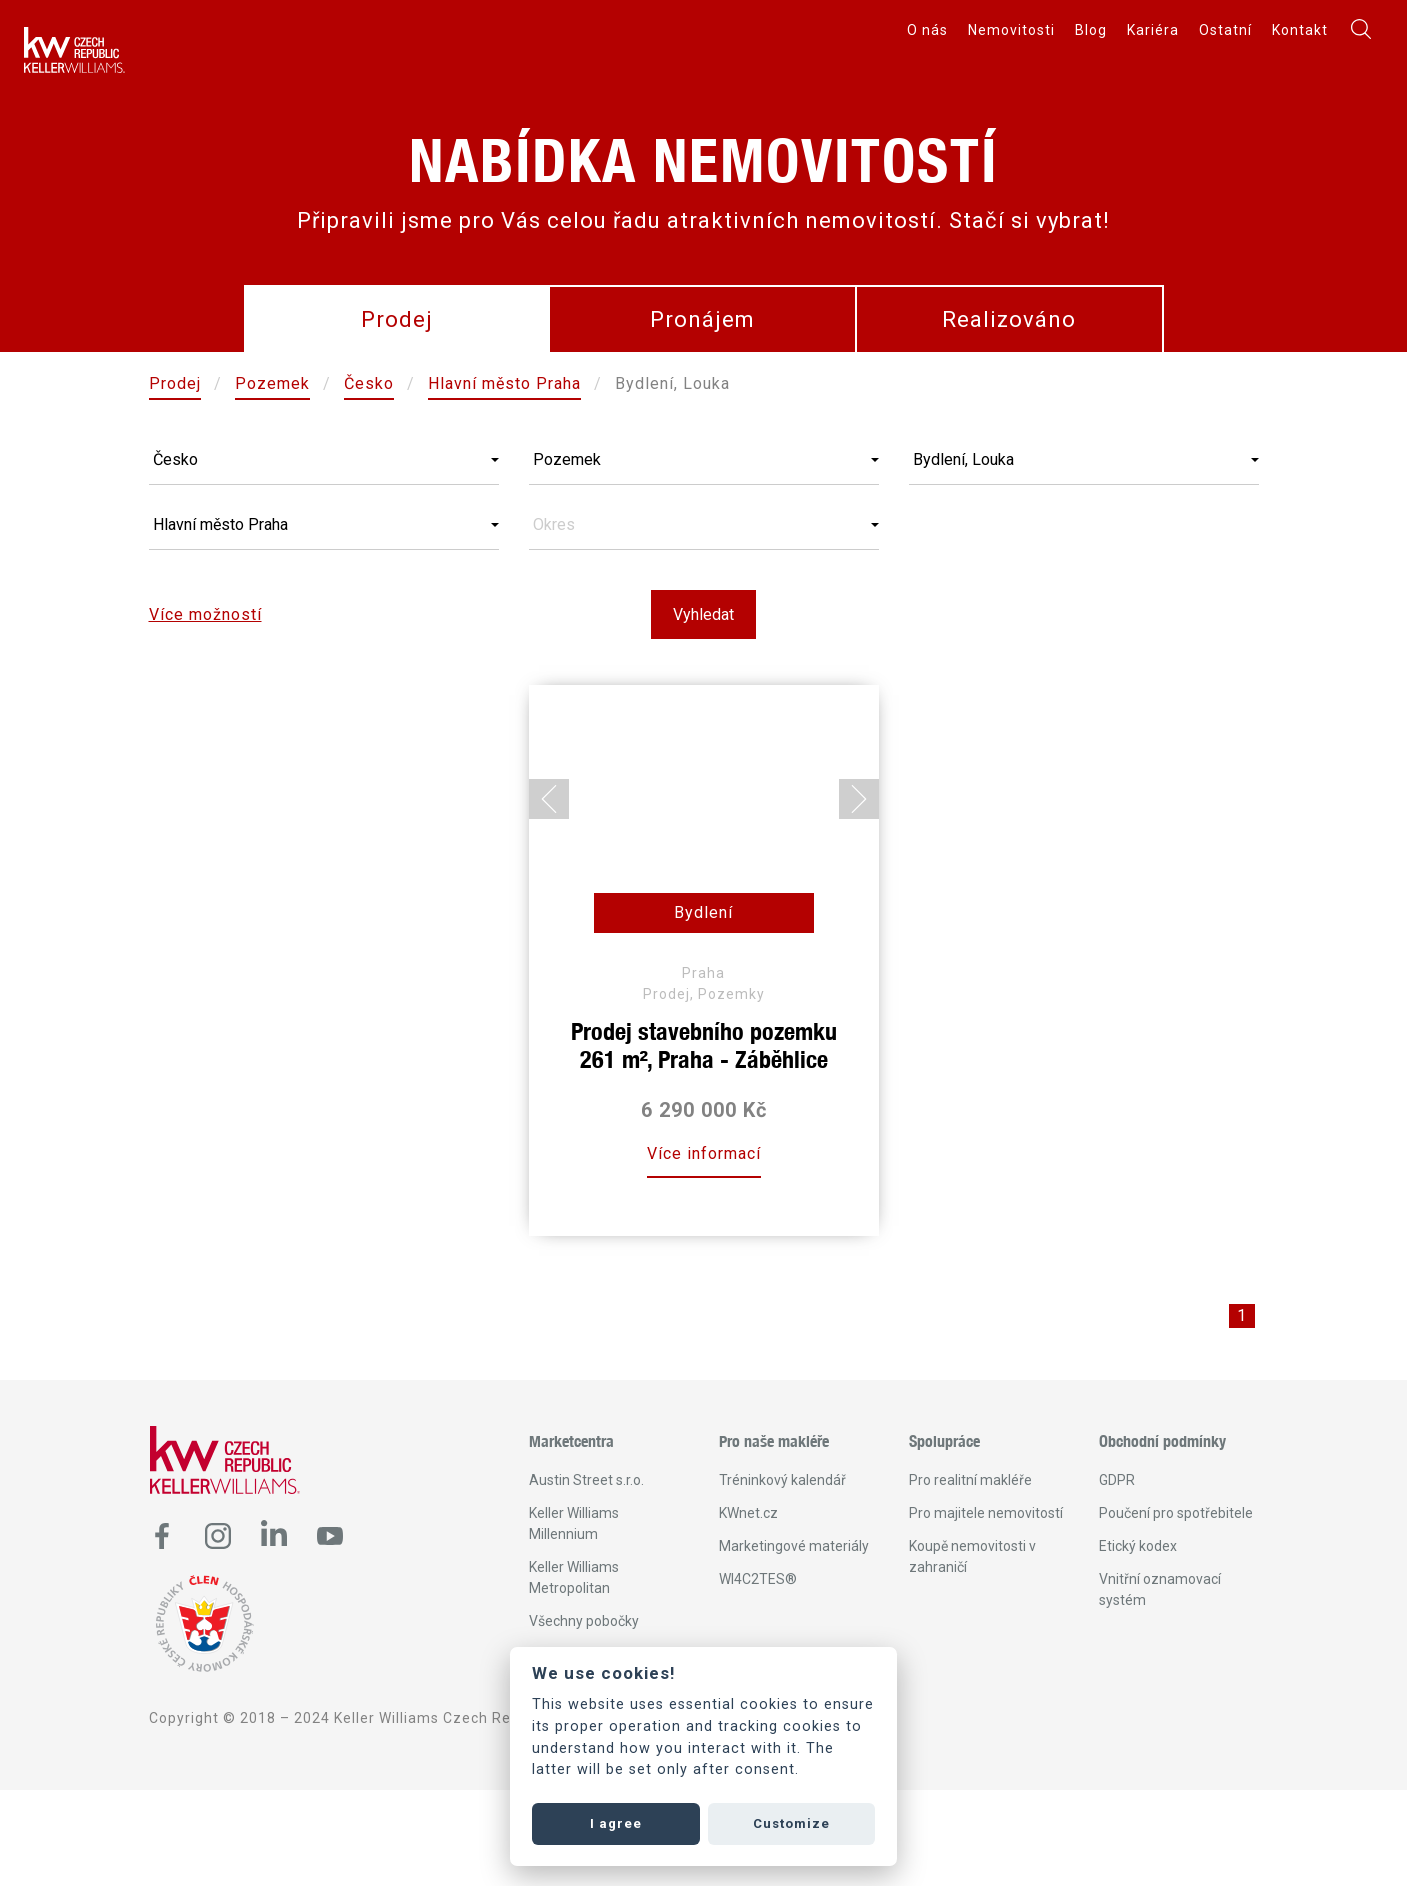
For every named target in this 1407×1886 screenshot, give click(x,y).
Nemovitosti (1011, 30)
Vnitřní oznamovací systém (1160, 1589)
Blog (1091, 30)
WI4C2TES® (758, 1579)
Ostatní (1225, 30)
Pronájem (702, 319)
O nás (927, 30)
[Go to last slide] (549, 799)
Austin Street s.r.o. (586, 1480)
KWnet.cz (748, 1513)
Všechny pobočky (584, 1621)
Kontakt (1300, 30)
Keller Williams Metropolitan (574, 1577)
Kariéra (1153, 30)
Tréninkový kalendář (782, 1480)
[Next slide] (859, 799)
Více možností (205, 614)
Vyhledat (703, 614)
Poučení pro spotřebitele (1176, 1513)
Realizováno (1009, 319)
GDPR (1117, 1480)
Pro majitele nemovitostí (986, 1513)
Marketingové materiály (794, 1546)
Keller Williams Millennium (574, 1523)
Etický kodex (1138, 1546)
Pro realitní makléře (970, 1480)
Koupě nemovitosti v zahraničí (972, 1556)
